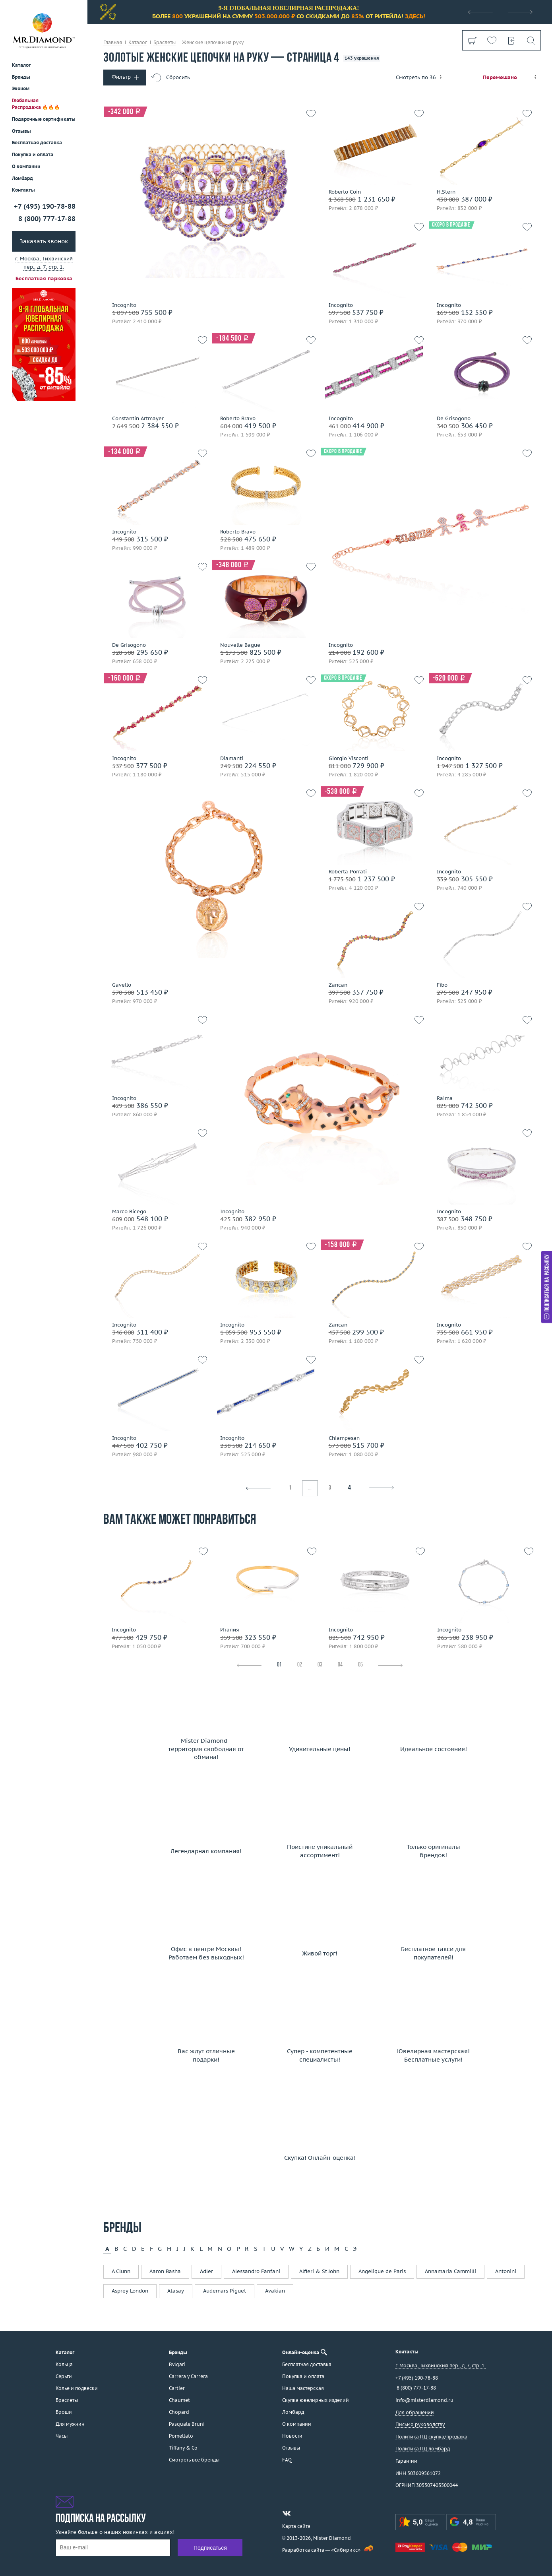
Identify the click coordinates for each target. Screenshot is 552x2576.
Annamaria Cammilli (450, 2271)
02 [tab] (299, 1665)
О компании (26, 166)
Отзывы (21, 131)
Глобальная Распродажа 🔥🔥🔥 (36, 103)
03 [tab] (320, 1665)
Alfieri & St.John (319, 2271)
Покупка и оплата (32, 154)
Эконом (20, 88)
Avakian (275, 2290)
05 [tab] (360, 1665)
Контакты (23, 190)
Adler (206, 2271)
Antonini (505, 2271)
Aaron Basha (165, 2271)
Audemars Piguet (224, 2290)
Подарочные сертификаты (44, 119)
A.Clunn (121, 2271)
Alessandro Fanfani (256, 2271)
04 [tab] (340, 1665)
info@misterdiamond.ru (424, 2400)
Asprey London (130, 2290)
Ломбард (22, 178)
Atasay (175, 2290)
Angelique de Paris (382, 2271)
